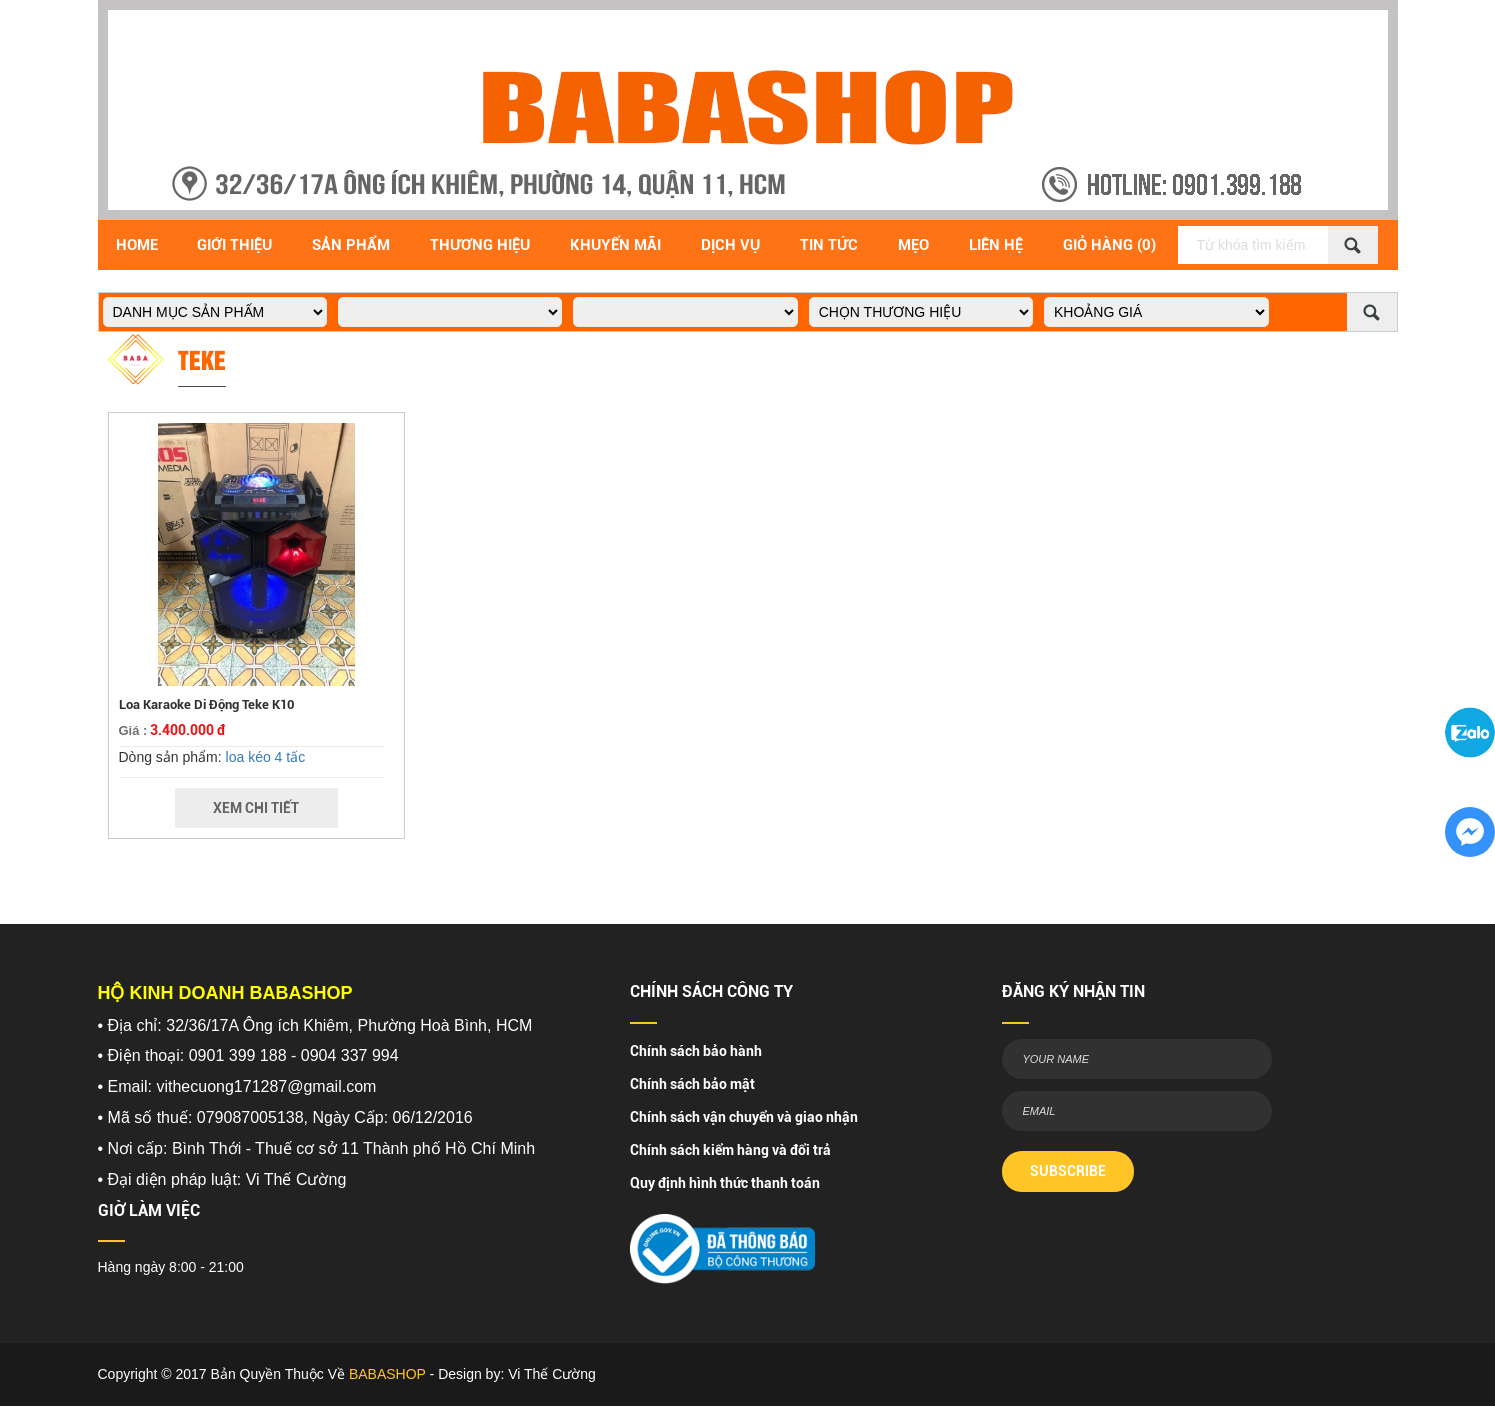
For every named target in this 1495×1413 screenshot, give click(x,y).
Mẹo (913, 245)
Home (137, 245)
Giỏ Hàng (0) (1109, 245)
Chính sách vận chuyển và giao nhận (744, 1117)
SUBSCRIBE (1068, 1171)
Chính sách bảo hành (696, 1051)
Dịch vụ (730, 245)
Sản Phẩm (351, 245)
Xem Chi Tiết (256, 808)
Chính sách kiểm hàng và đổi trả (730, 1150)
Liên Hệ (996, 245)
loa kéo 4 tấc (266, 757)
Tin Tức (829, 245)
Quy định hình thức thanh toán (725, 1183)
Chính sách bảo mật (692, 1084)
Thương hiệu (480, 245)
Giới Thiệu (234, 245)
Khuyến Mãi (615, 245)
